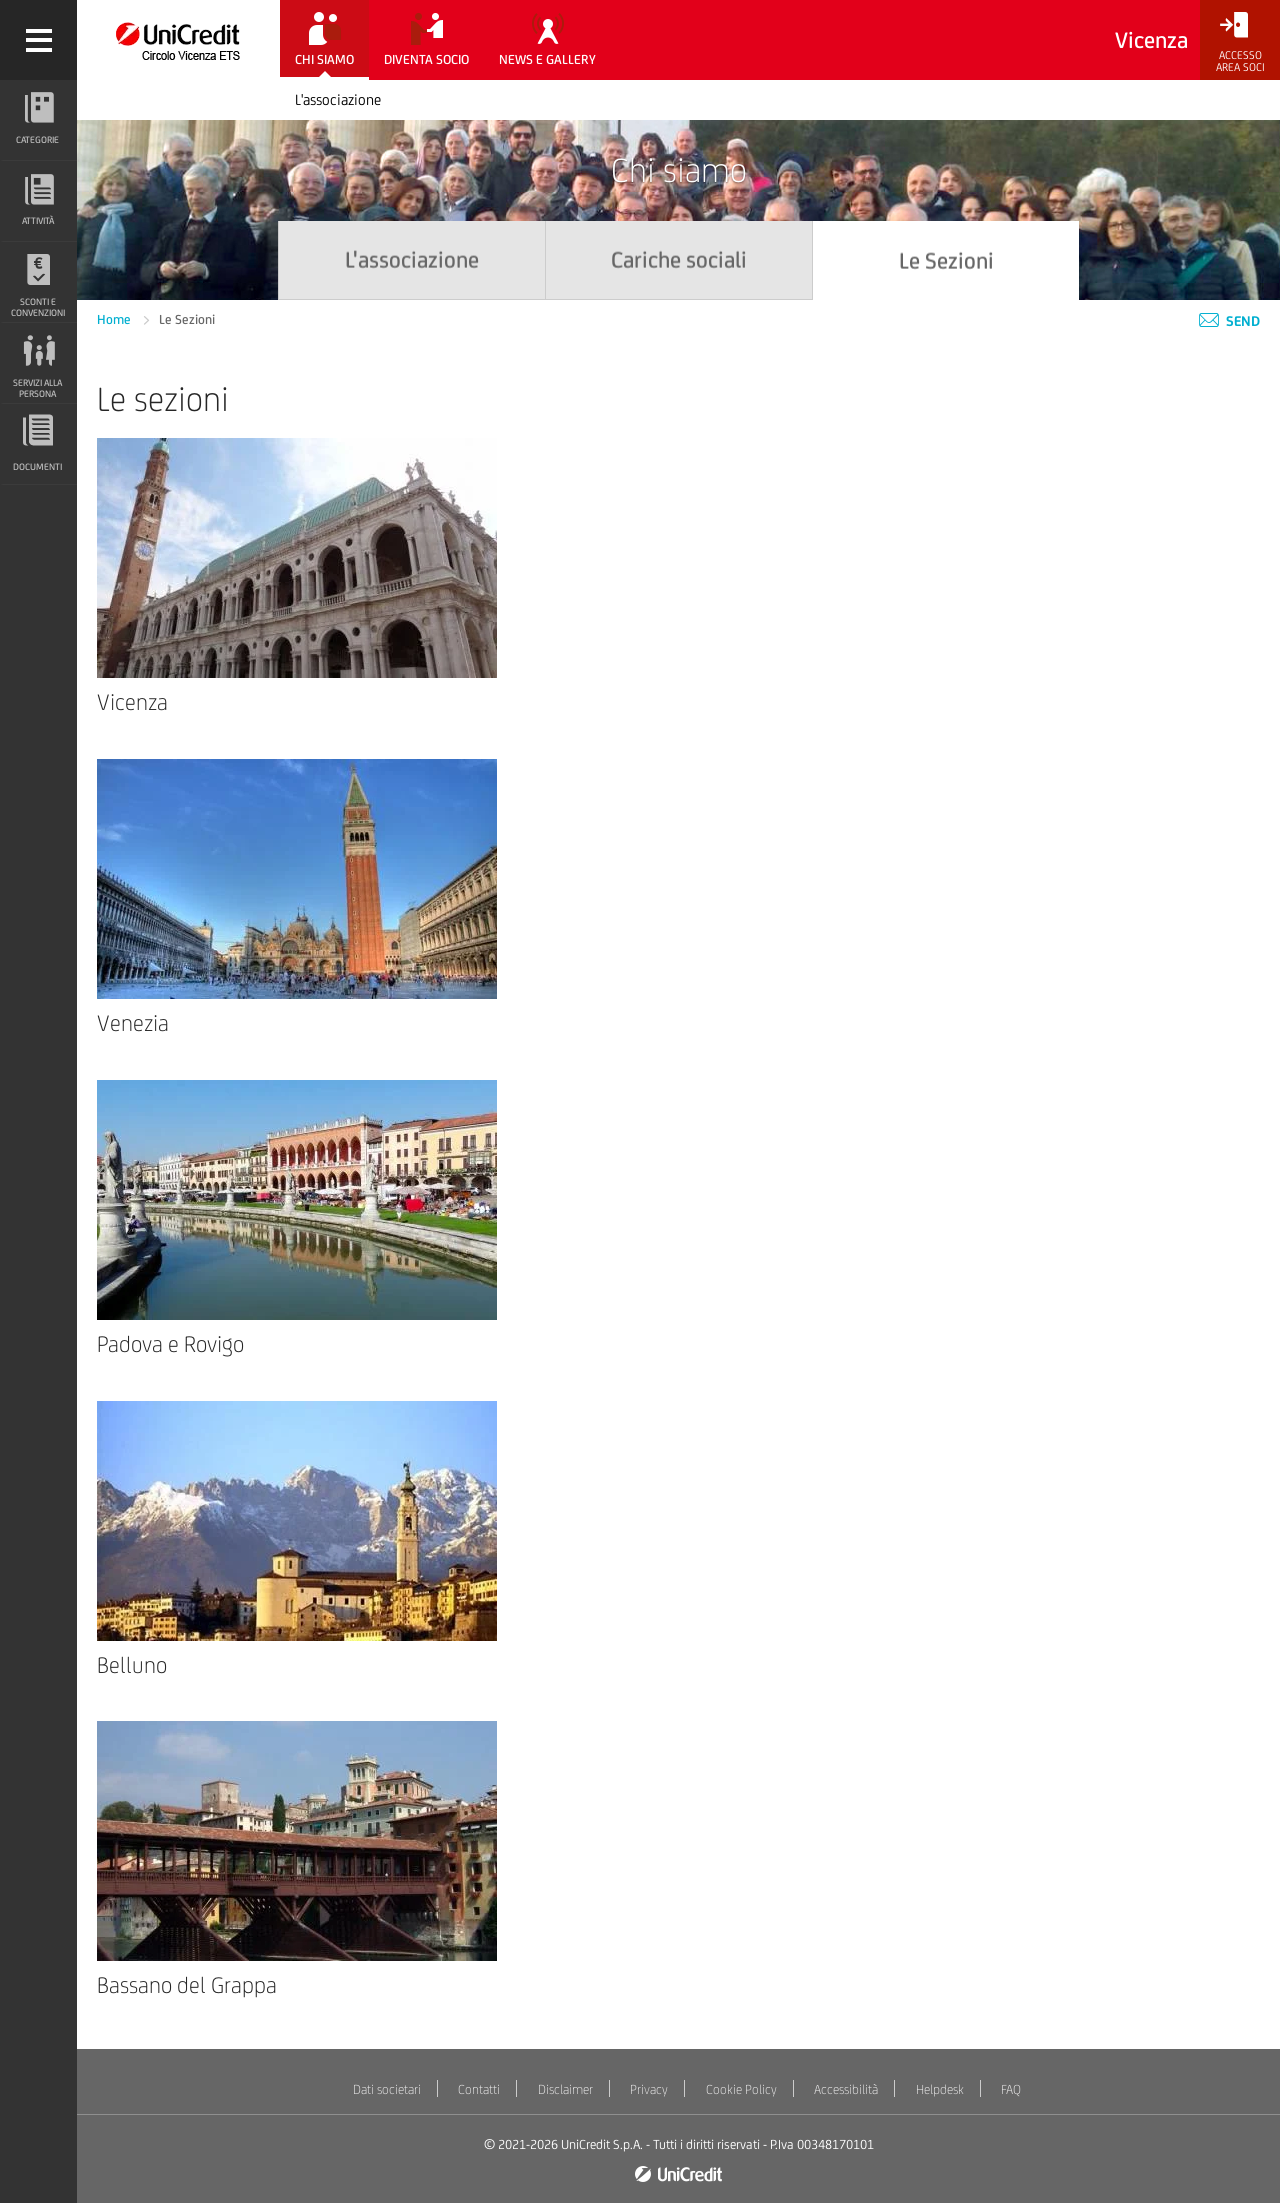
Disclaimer (565, 2089)
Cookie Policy (741, 2089)
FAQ (1011, 2089)
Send (1229, 321)
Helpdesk (940, 2089)
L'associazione (338, 99)
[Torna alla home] (178, 40)
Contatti (479, 2089)
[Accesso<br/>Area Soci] (1240, 42)
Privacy (649, 2089)
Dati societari (387, 2089)
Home (115, 319)
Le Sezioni (187, 319)
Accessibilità (846, 2089)
